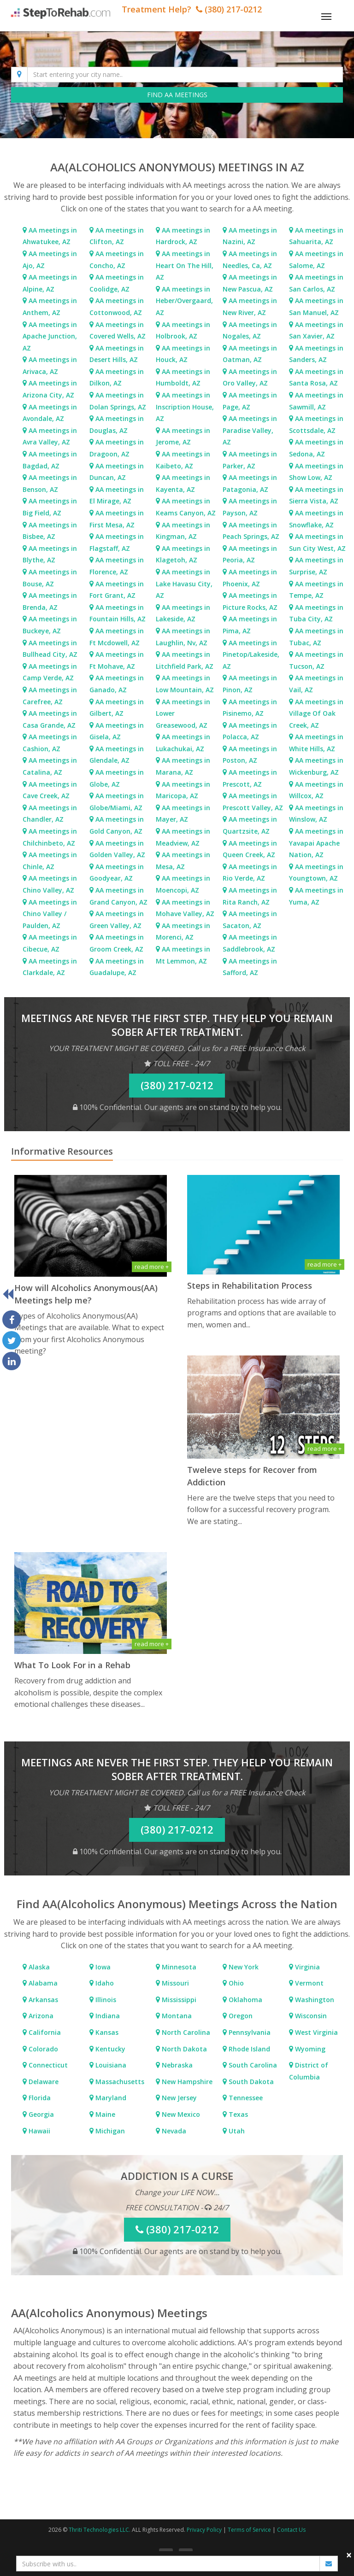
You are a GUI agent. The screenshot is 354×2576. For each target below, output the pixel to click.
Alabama (42, 1983)
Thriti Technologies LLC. (99, 2530)
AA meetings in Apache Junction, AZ (50, 336)
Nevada (173, 2130)
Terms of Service (249, 2530)
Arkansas (42, 1999)
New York (243, 1967)
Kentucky (109, 2048)
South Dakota (250, 2081)
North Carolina (185, 2032)
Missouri (174, 1983)
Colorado (42, 2048)
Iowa (102, 1967)
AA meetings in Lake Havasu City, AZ (184, 583)
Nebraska (176, 2065)
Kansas (106, 2032)
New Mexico (180, 2114)
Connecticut (47, 2065)
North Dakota (183, 2048)
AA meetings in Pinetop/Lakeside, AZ (251, 654)
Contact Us (291, 2530)
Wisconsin (310, 2015)
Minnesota (178, 1967)
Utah (236, 2130)
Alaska (38, 1967)
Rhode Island (248, 2048)
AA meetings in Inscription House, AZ (185, 407)
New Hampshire (186, 2081)
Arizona (40, 2015)
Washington (313, 1999)
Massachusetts (119, 2081)
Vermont (308, 1983)
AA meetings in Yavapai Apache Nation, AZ (316, 843)
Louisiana (110, 2065)
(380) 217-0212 (177, 1085)
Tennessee (245, 2097)
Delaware (43, 2081)
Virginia (306, 1967)
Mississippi (178, 1999)
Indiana (107, 2015)
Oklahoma (244, 1999)
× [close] (349, 2555)
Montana (176, 2015)
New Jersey (178, 2097)
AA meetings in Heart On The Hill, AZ (184, 265)
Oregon (240, 2015)
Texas (237, 2114)
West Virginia (315, 2032)
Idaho (104, 1983)
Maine (104, 2114)
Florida (39, 2097)
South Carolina (252, 2065)
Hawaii (38, 2130)
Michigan (109, 2130)
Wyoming (309, 2048)
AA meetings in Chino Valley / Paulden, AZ (50, 914)
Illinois (105, 1999)
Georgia (40, 2114)
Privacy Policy (204, 2530)
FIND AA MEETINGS (177, 94)
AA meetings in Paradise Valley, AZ (250, 430)
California (44, 2032)
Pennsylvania (249, 2032)
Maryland (110, 2097)
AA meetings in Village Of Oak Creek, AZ (316, 713)
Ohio (235, 1983)
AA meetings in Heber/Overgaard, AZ (184, 301)
